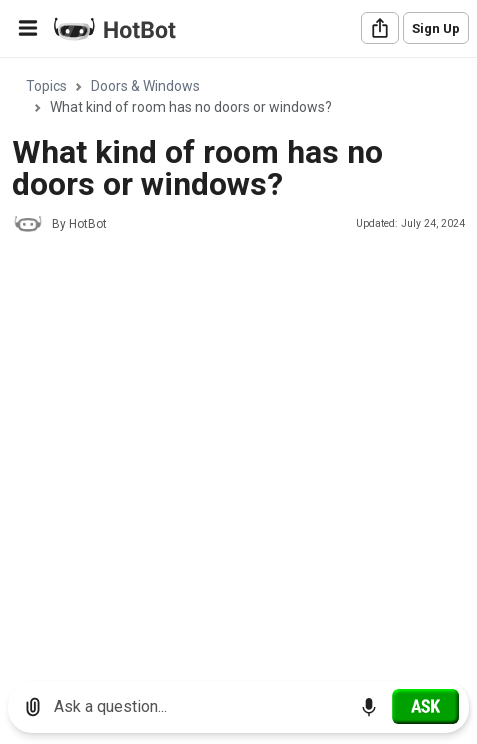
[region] (238, 362)
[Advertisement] (238, 494)
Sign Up (436, 28)
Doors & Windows (145, 86)
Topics (46, 86)
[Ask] (425, 706)
